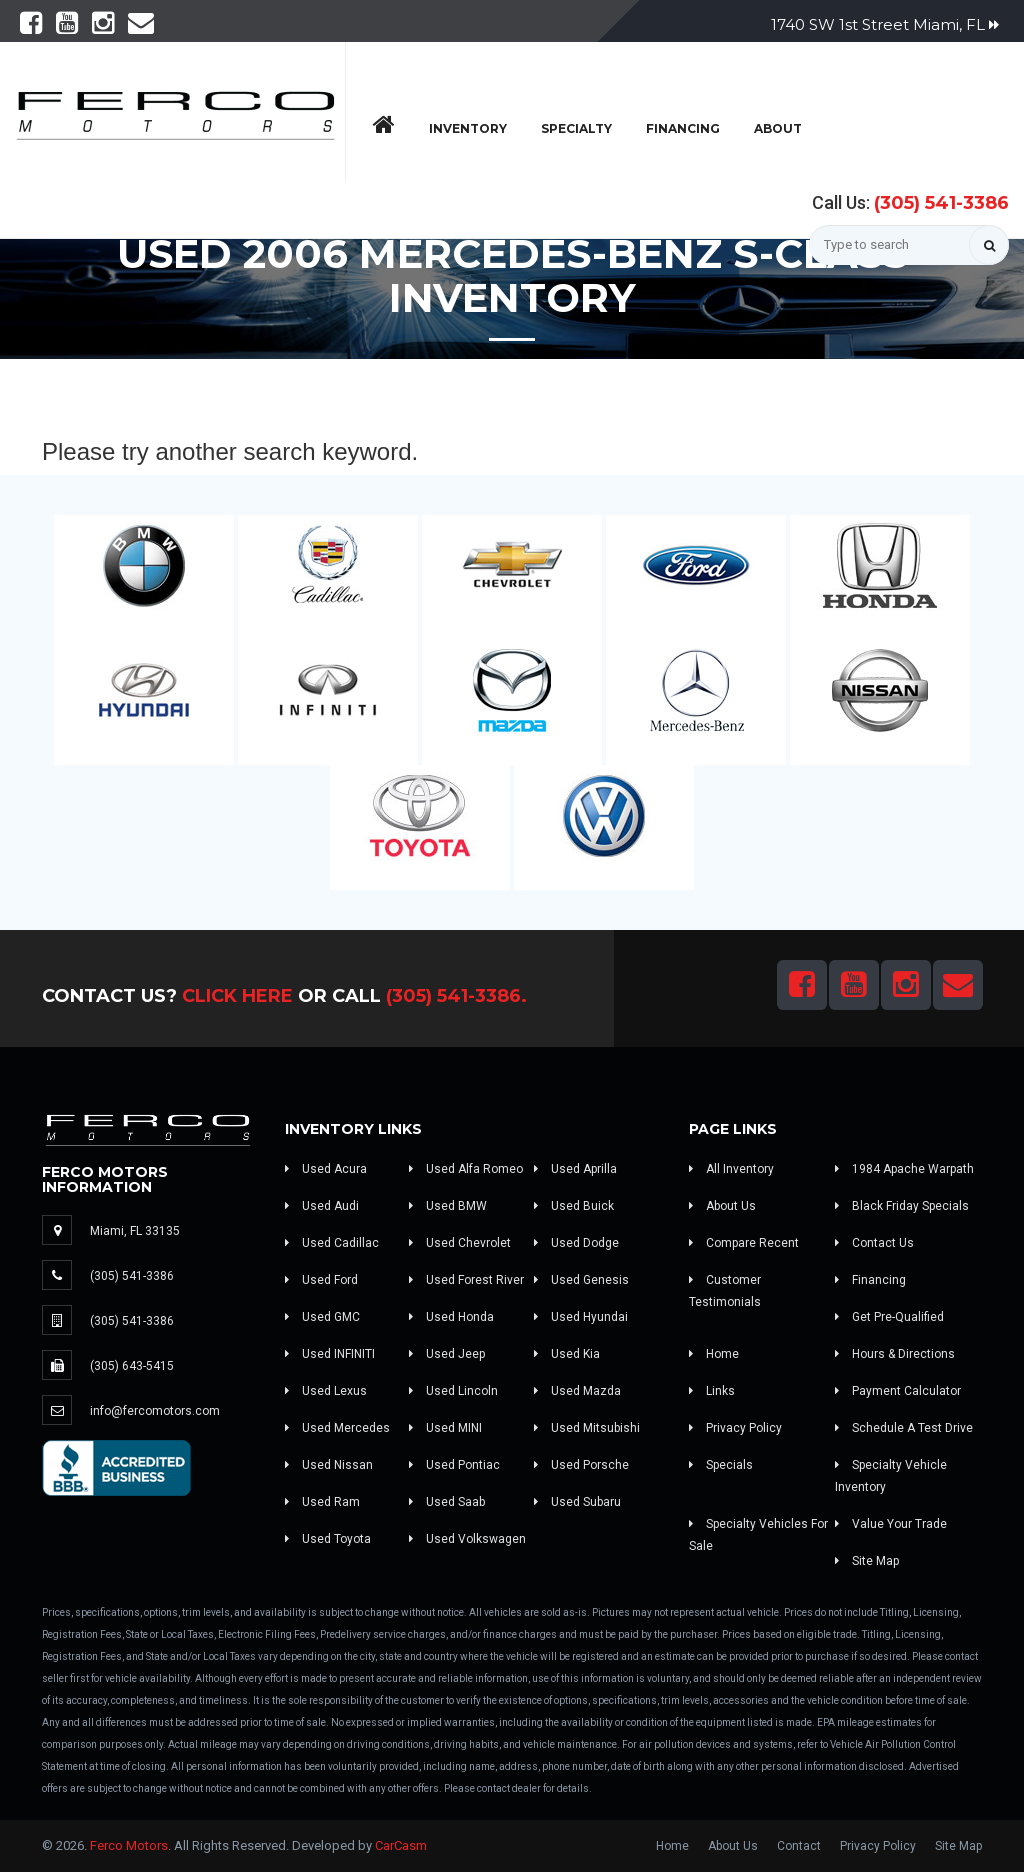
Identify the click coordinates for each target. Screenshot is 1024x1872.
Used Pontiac (454, 1465)
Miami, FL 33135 (135, 1231)
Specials (721, 1465)
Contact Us (874, 1243)
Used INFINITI (330, 1354)
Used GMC (322, 1317)
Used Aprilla (575, 1169)
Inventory (468, 128)
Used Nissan (329, 1465)
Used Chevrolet (460, 1243)
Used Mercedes (337, 1428)
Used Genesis (581, 1280)
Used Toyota (328, 1539)
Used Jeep (447, 1354)
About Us (722, 1206)
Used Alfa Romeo (466, 1169)
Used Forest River (466, 1280)
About (778, 128)
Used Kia (567, 1354)
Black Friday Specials (902, 1206)
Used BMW (448, 1206)
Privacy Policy (735, 1428)
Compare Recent (744, 1243)
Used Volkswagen (467, 1539)
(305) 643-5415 (132, 1366)
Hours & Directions (895, 1354)
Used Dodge (576, 1243)
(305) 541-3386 (941, 203)
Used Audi (322, 1206)
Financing (683, 128)
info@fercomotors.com (155, 1411)
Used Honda (451, 1317)
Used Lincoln (453, 1391)
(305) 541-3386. (456, 996)
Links (712, 1391)
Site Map (867, 1561)
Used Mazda (577, 1391)
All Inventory (731, 1169)
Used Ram (322, 1502)
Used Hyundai (581, 1317)
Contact (799, 1846)
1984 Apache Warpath (904, 1169)
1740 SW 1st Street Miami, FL (885, 24)
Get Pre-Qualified (889, 1317)
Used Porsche (581, 1465)
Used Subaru (577, 1502)
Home (714, 1354)
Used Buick (574, 1206)
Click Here (237, 996)
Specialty (576, 128)
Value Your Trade (891, 1524)
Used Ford (321, 1280)
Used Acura (326, 1169)
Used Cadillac (332, 1243)
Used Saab (447, 1502)
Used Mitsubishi (587, 1428)
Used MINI (445, 1428)
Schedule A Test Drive (904, 1428)
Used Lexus (326, 1391)
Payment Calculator (898, 1391)
